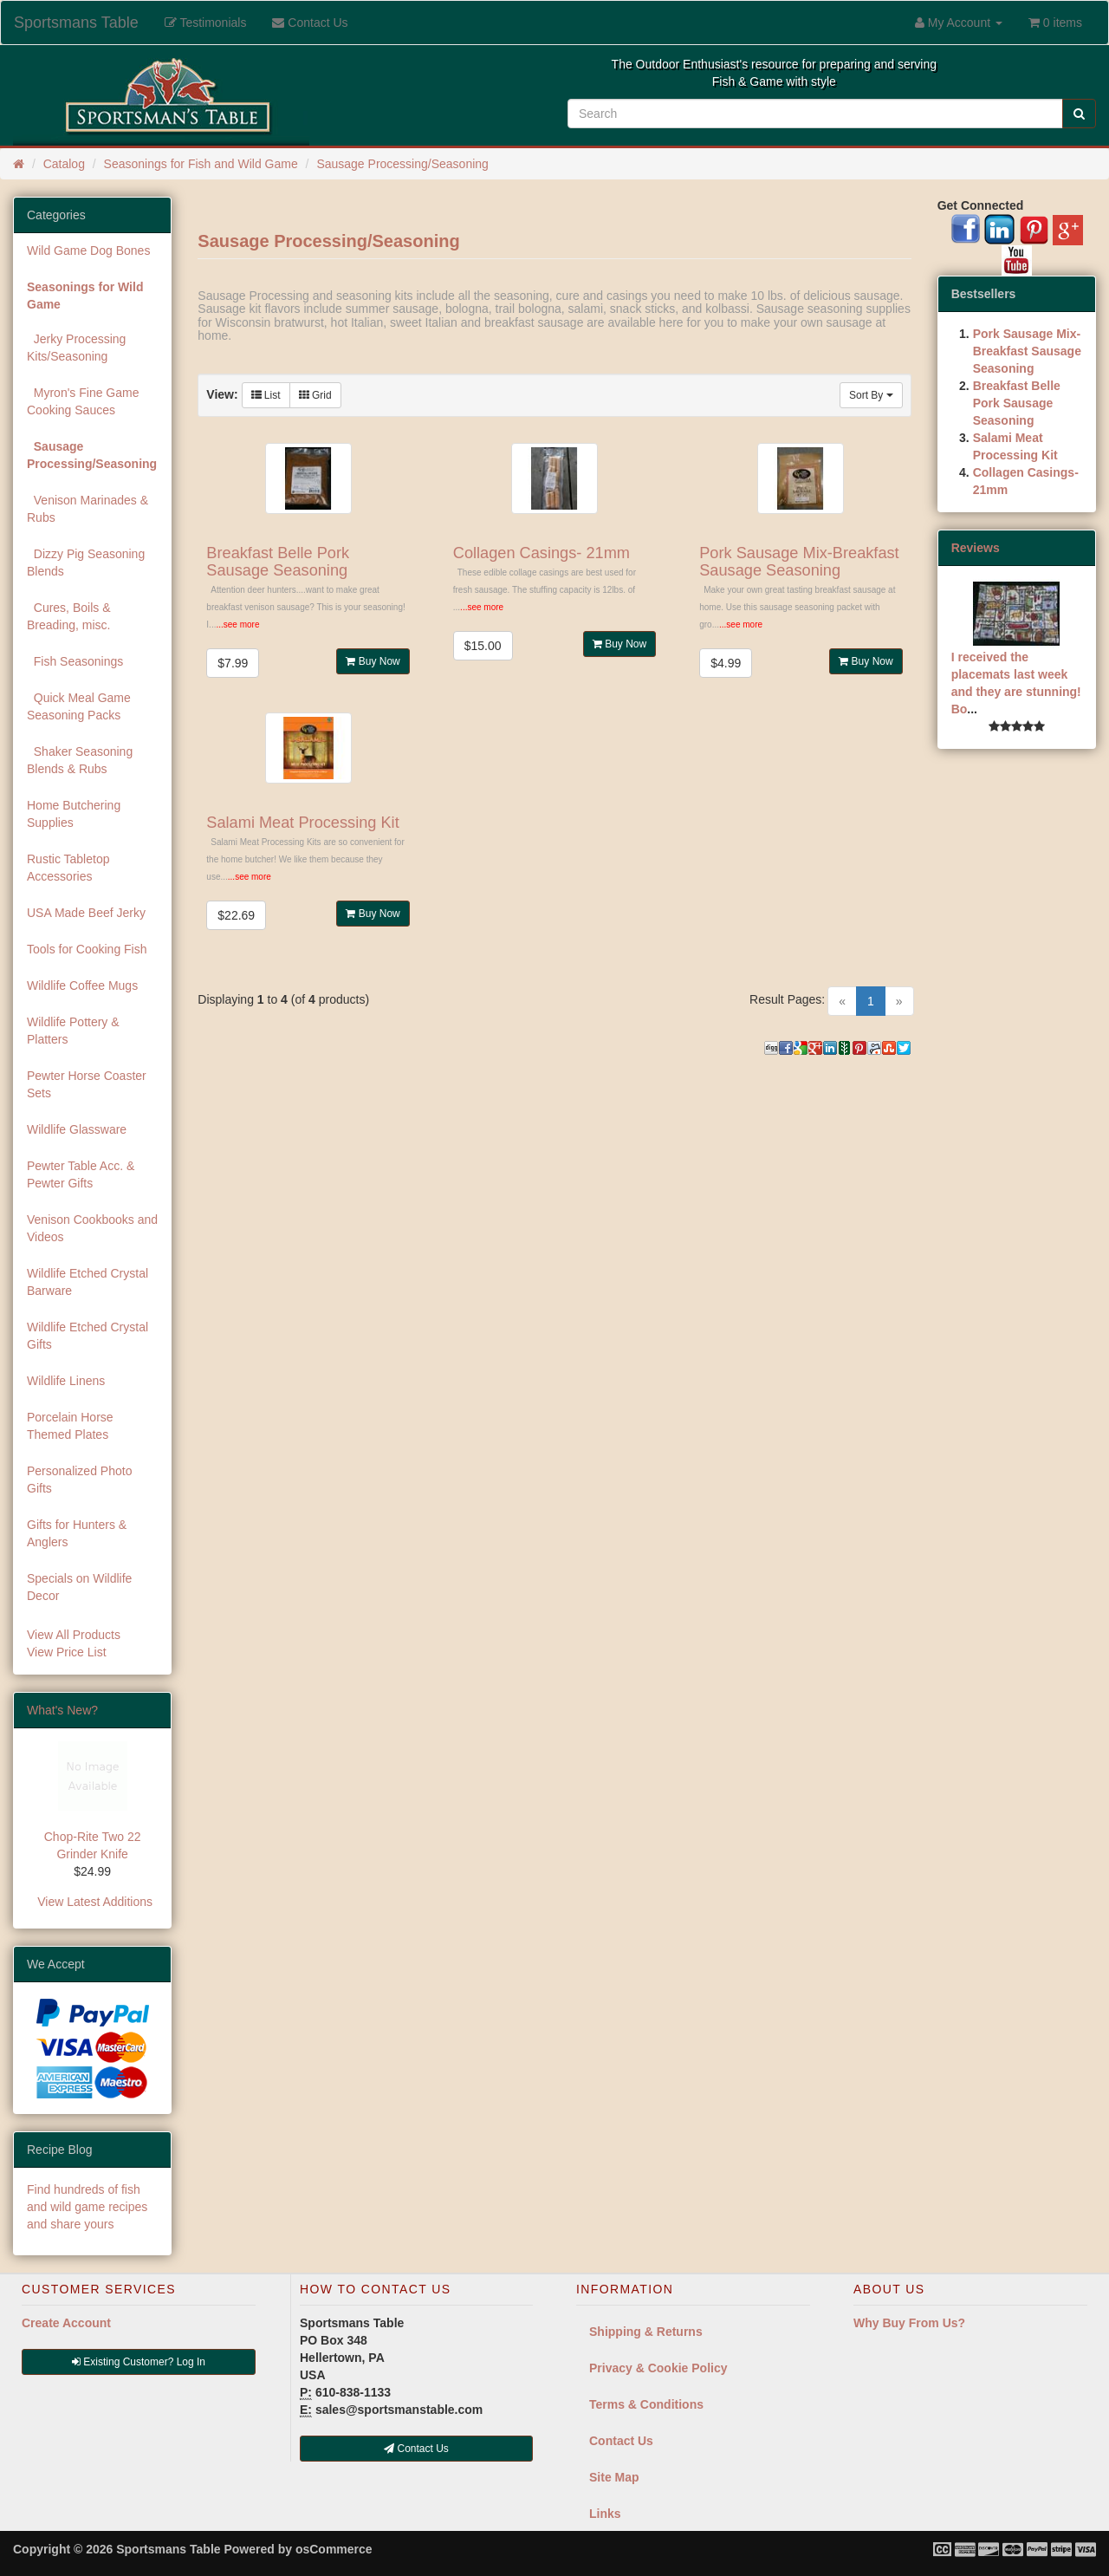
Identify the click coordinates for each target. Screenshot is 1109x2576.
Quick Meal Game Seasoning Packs (79, 706)
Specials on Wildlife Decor (79, 1587)
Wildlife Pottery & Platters (73, 1030)
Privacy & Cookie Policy (658, 2368)
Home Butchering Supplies (73, 813)
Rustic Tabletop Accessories (68, 867)
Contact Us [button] (416, 2449)
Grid (315, 395)
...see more (237, 624)
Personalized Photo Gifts (79, 1479)
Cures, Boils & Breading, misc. (68, 616)
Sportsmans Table (76, 22)
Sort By (871, 395)
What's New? (62, 1710)
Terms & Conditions (646, 2404)
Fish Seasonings (75, 661)
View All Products (73, 1635)
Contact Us (621, 2441)
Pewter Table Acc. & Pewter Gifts (80, 1174)
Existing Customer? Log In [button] (138, 2362)
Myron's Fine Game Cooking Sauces (83, 401)
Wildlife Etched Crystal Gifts (87, 1335)
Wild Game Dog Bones (88, 250)
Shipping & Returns (646, 2332)
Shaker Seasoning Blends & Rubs (80, 760)
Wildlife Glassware (76, 1129)
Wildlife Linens (66, 1381)
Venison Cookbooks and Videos (92, 1228)
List (266, 395)
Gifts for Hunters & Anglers (76, 1533)
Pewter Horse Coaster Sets (86, 1084)
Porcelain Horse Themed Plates (70, 1425)
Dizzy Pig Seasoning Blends (86, 562)
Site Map (614, 2477)
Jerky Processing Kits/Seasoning (76, 347)
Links (605, 2514)
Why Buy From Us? (909, 2323)
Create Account (66, 2323)
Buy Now (372, 661)
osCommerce (334, 2549)
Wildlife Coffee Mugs (82, 985)
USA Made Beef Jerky (86, 913)
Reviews (975, 548)
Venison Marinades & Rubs (87, 508)
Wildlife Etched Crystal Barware (87, 1282)
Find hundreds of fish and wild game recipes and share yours (87, 2206)
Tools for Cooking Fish (87, 949)
